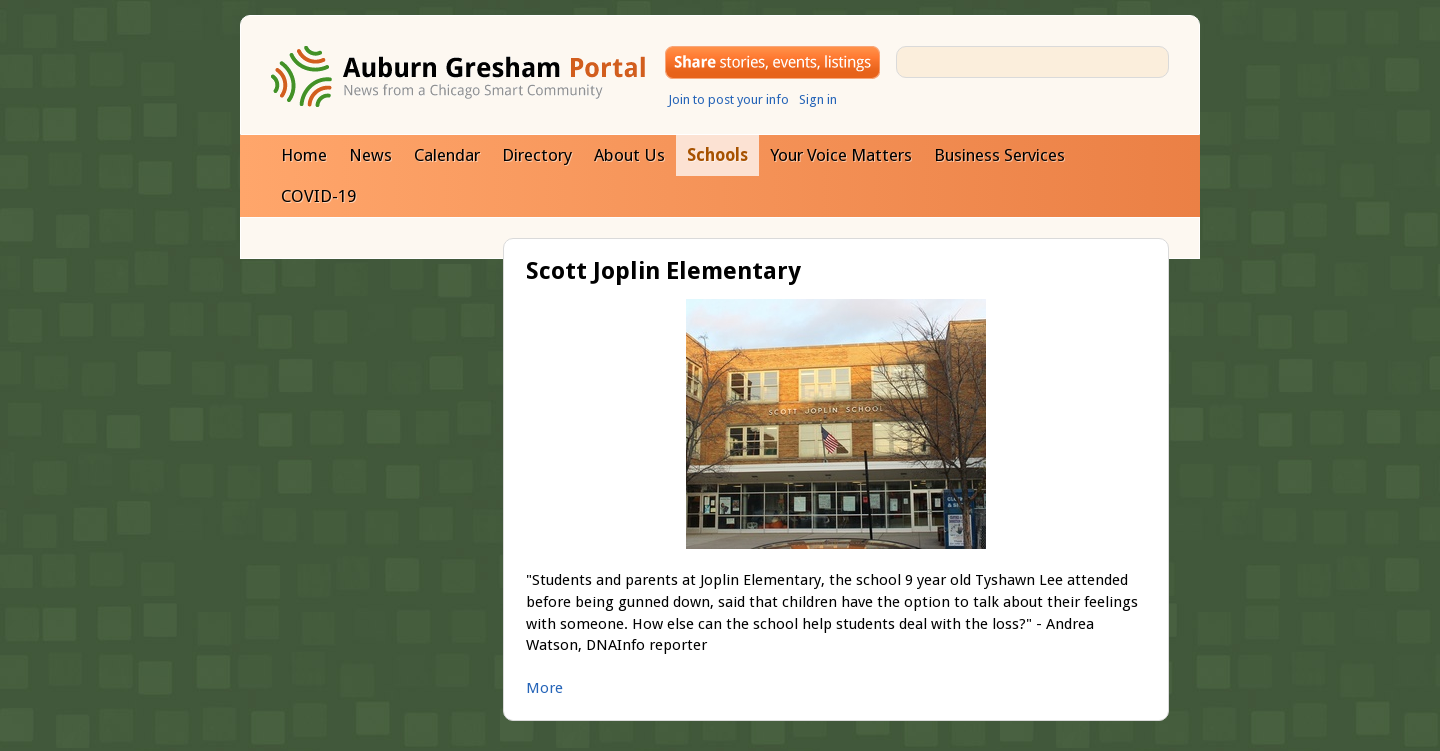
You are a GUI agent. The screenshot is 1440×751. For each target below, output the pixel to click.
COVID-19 (318, 196)
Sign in (818, 99)
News (370, 155)
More (544, 688)
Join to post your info (728, 99)
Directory (537, 155)
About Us (629, 155)
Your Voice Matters (841, 155)
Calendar (447, 155)
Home (304, 155)
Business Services (999, 155)
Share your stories (772, 62)
